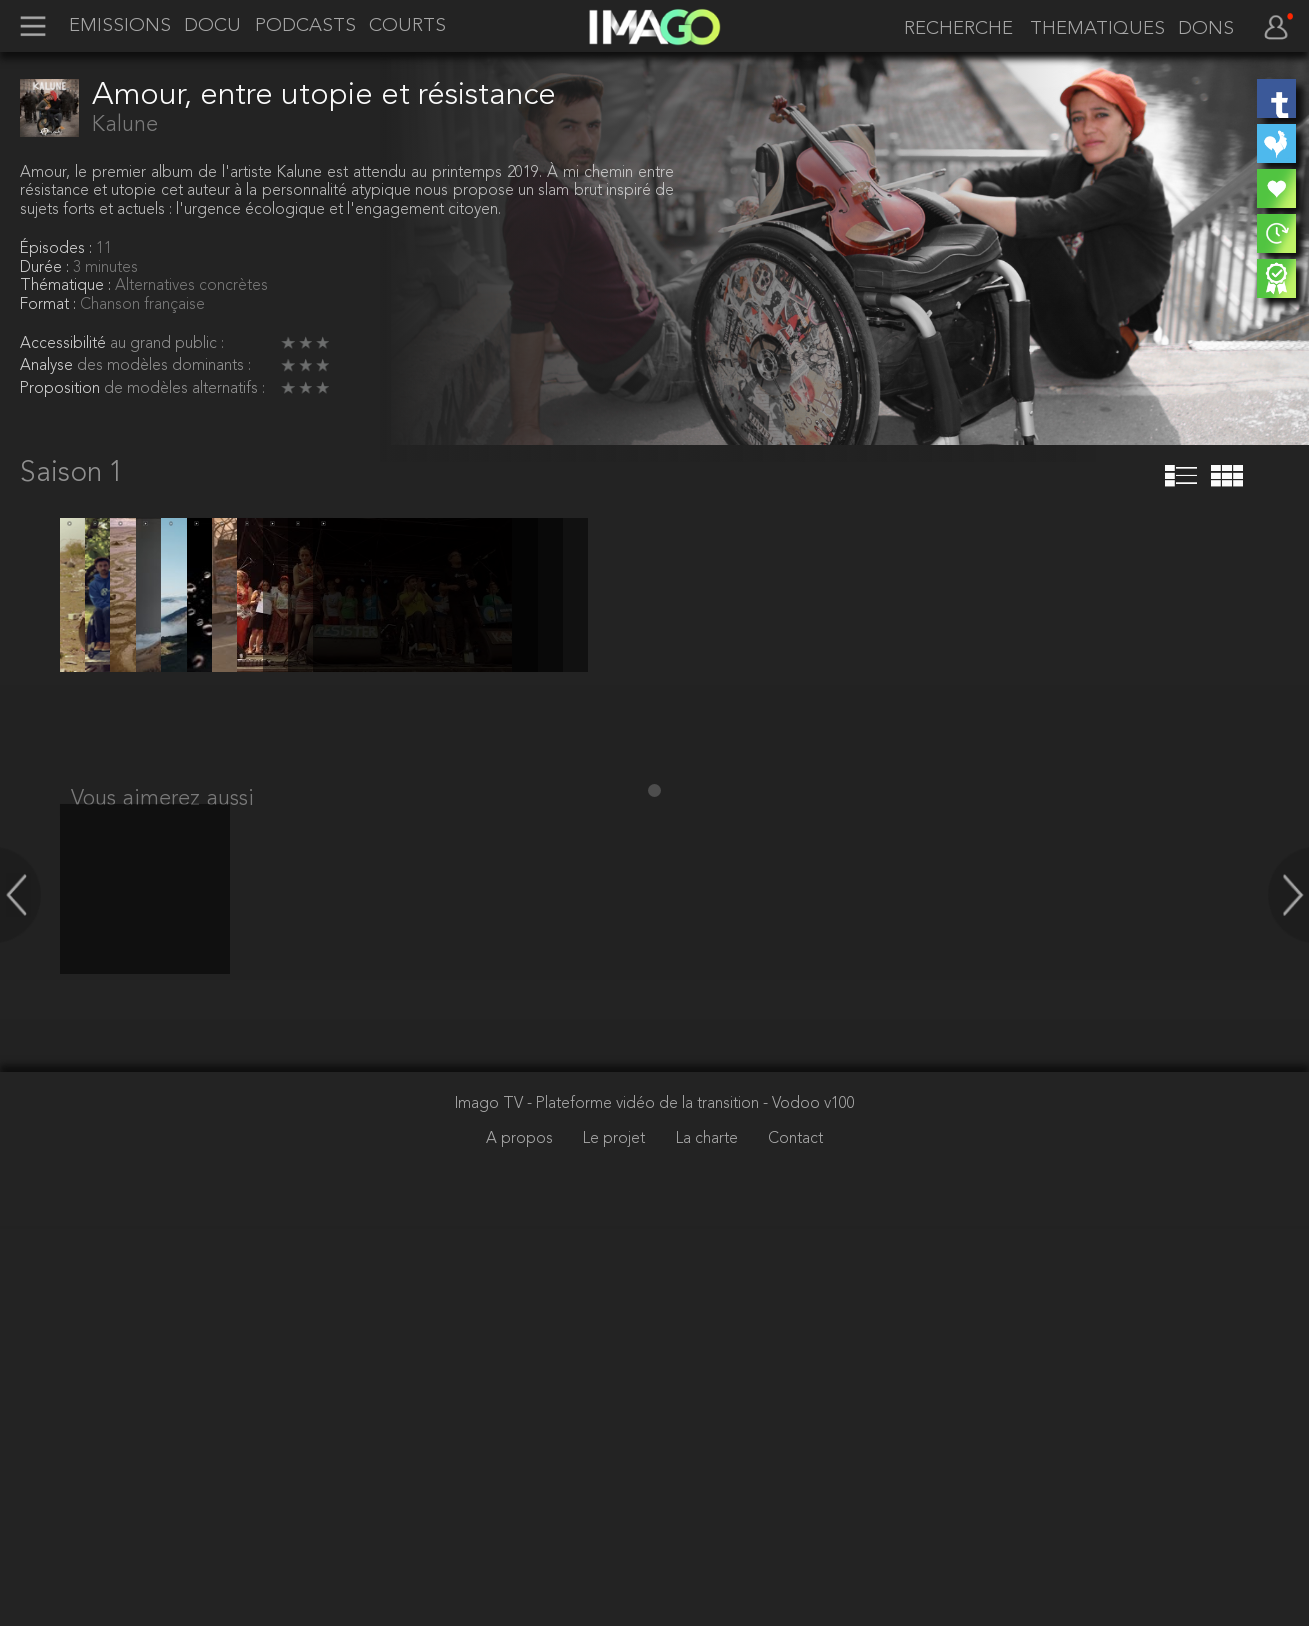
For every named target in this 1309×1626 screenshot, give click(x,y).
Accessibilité (65, 344)
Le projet (616, 1539)
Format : (50, 305)
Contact (795, 1539)
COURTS (407, 27)
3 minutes (105, 268)
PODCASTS (305, 27)
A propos (521, 1539)
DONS (1206, 30)
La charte (709, 1539)
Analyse (48, 366)
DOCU (212, 27)
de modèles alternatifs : (184, 389)
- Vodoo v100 (809, 1504)
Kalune (125, 125)
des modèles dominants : (164, 366)
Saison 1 (72, 474)
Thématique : (67, 286)
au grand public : (167, 344)
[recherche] (953, 29)
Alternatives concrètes (191, 286)
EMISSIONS (120, 27)
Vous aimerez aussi (162, 1179)
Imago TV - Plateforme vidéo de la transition (609, 1504)
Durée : (46, 268)
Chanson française (142, 305)
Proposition (62, 389)
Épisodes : (58, 249)
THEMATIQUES (1097, 30)
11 (104, 249)
